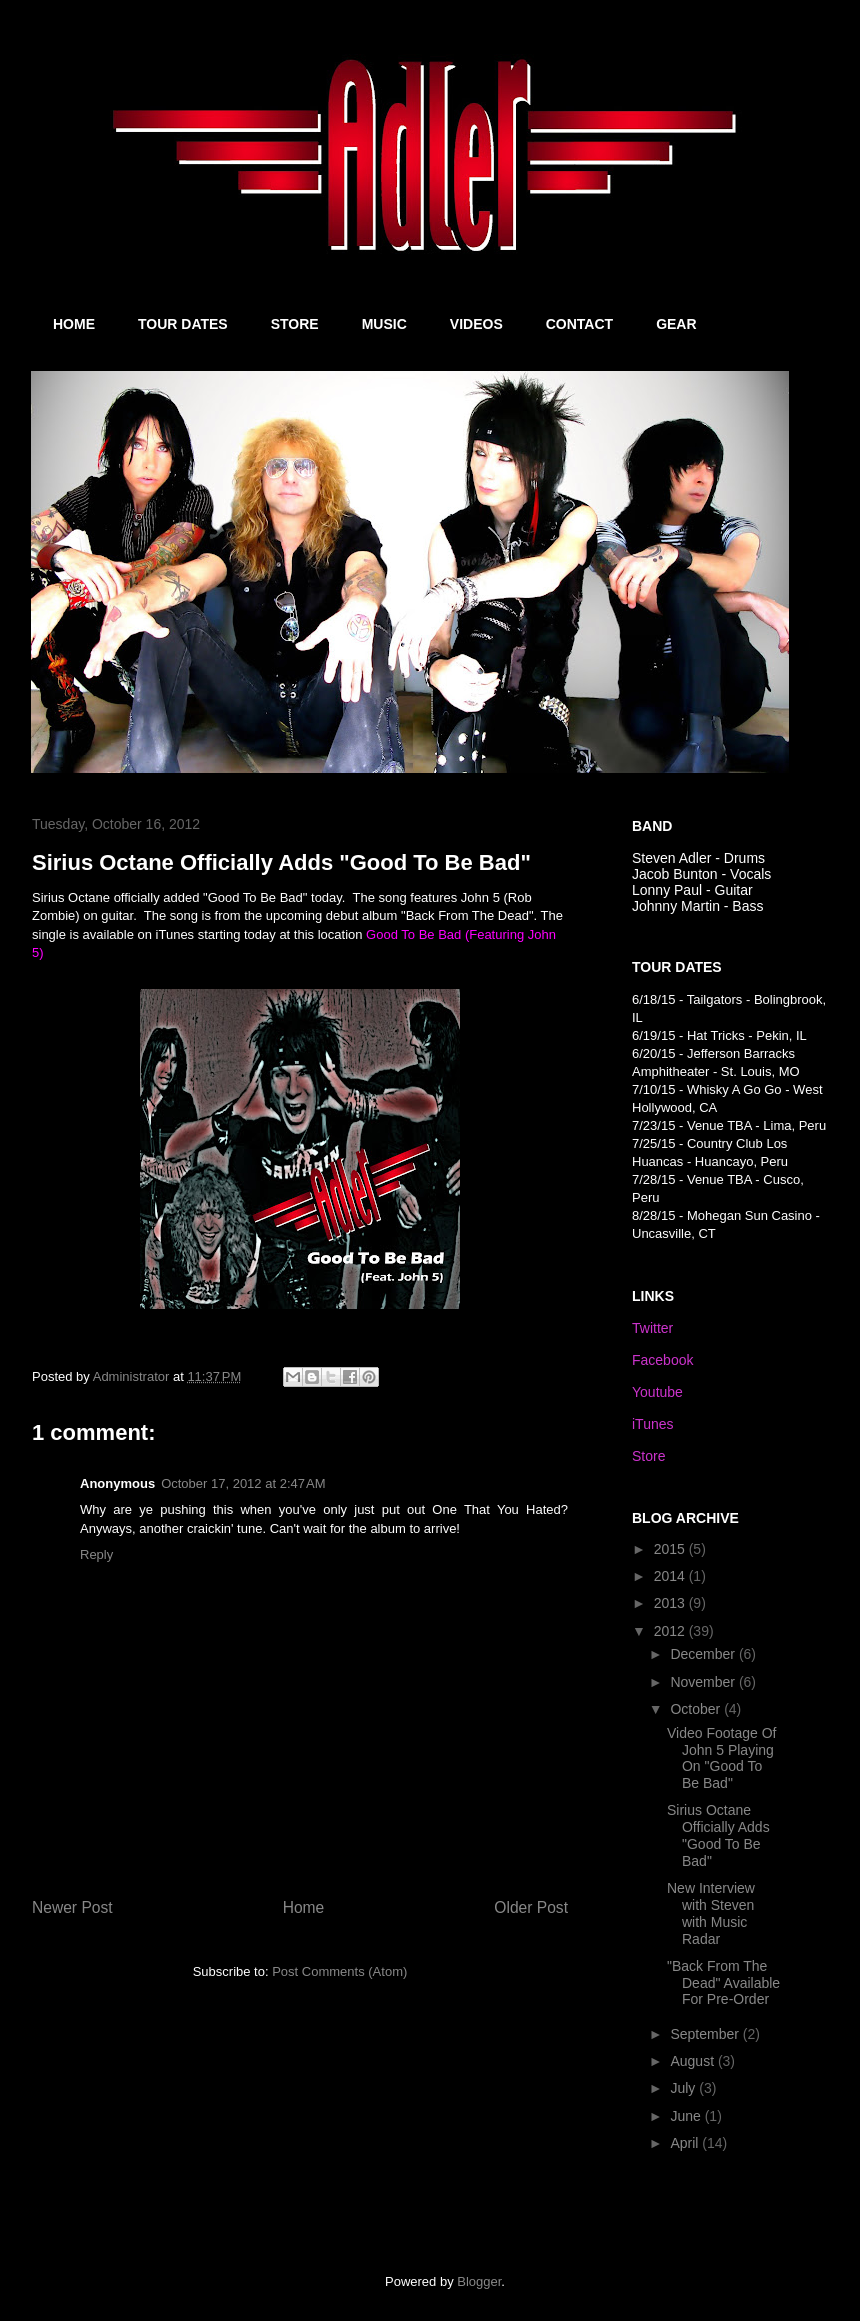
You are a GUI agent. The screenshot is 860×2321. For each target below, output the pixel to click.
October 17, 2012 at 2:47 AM (243, 1483)
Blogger (479, 2281)
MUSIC (384, 324)
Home (304, 1907)
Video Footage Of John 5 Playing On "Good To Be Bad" (721, 1758)
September (706, 2034)
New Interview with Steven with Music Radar (711, 1913)
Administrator (133, 1376)
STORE (295, 324)
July (684, 2088)
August (693, 2061)
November (704, 1682)
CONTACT (579, 324)
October (697, 1709)
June (687, 2116)
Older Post (531, 1907)
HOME (74, 324)
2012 (671, 1631)
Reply (96, 1554)
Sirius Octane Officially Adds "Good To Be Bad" (718, 1835)
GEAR (676, 324)
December (704, 1654)
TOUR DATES (183, 324)
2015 (671, 1549)
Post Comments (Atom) (339, 1971)
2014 (671, 1576)
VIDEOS (476, 324)
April (686, 2143)
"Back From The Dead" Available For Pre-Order (723, 1983)
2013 (671, 1603)
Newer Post (72, 1907)
